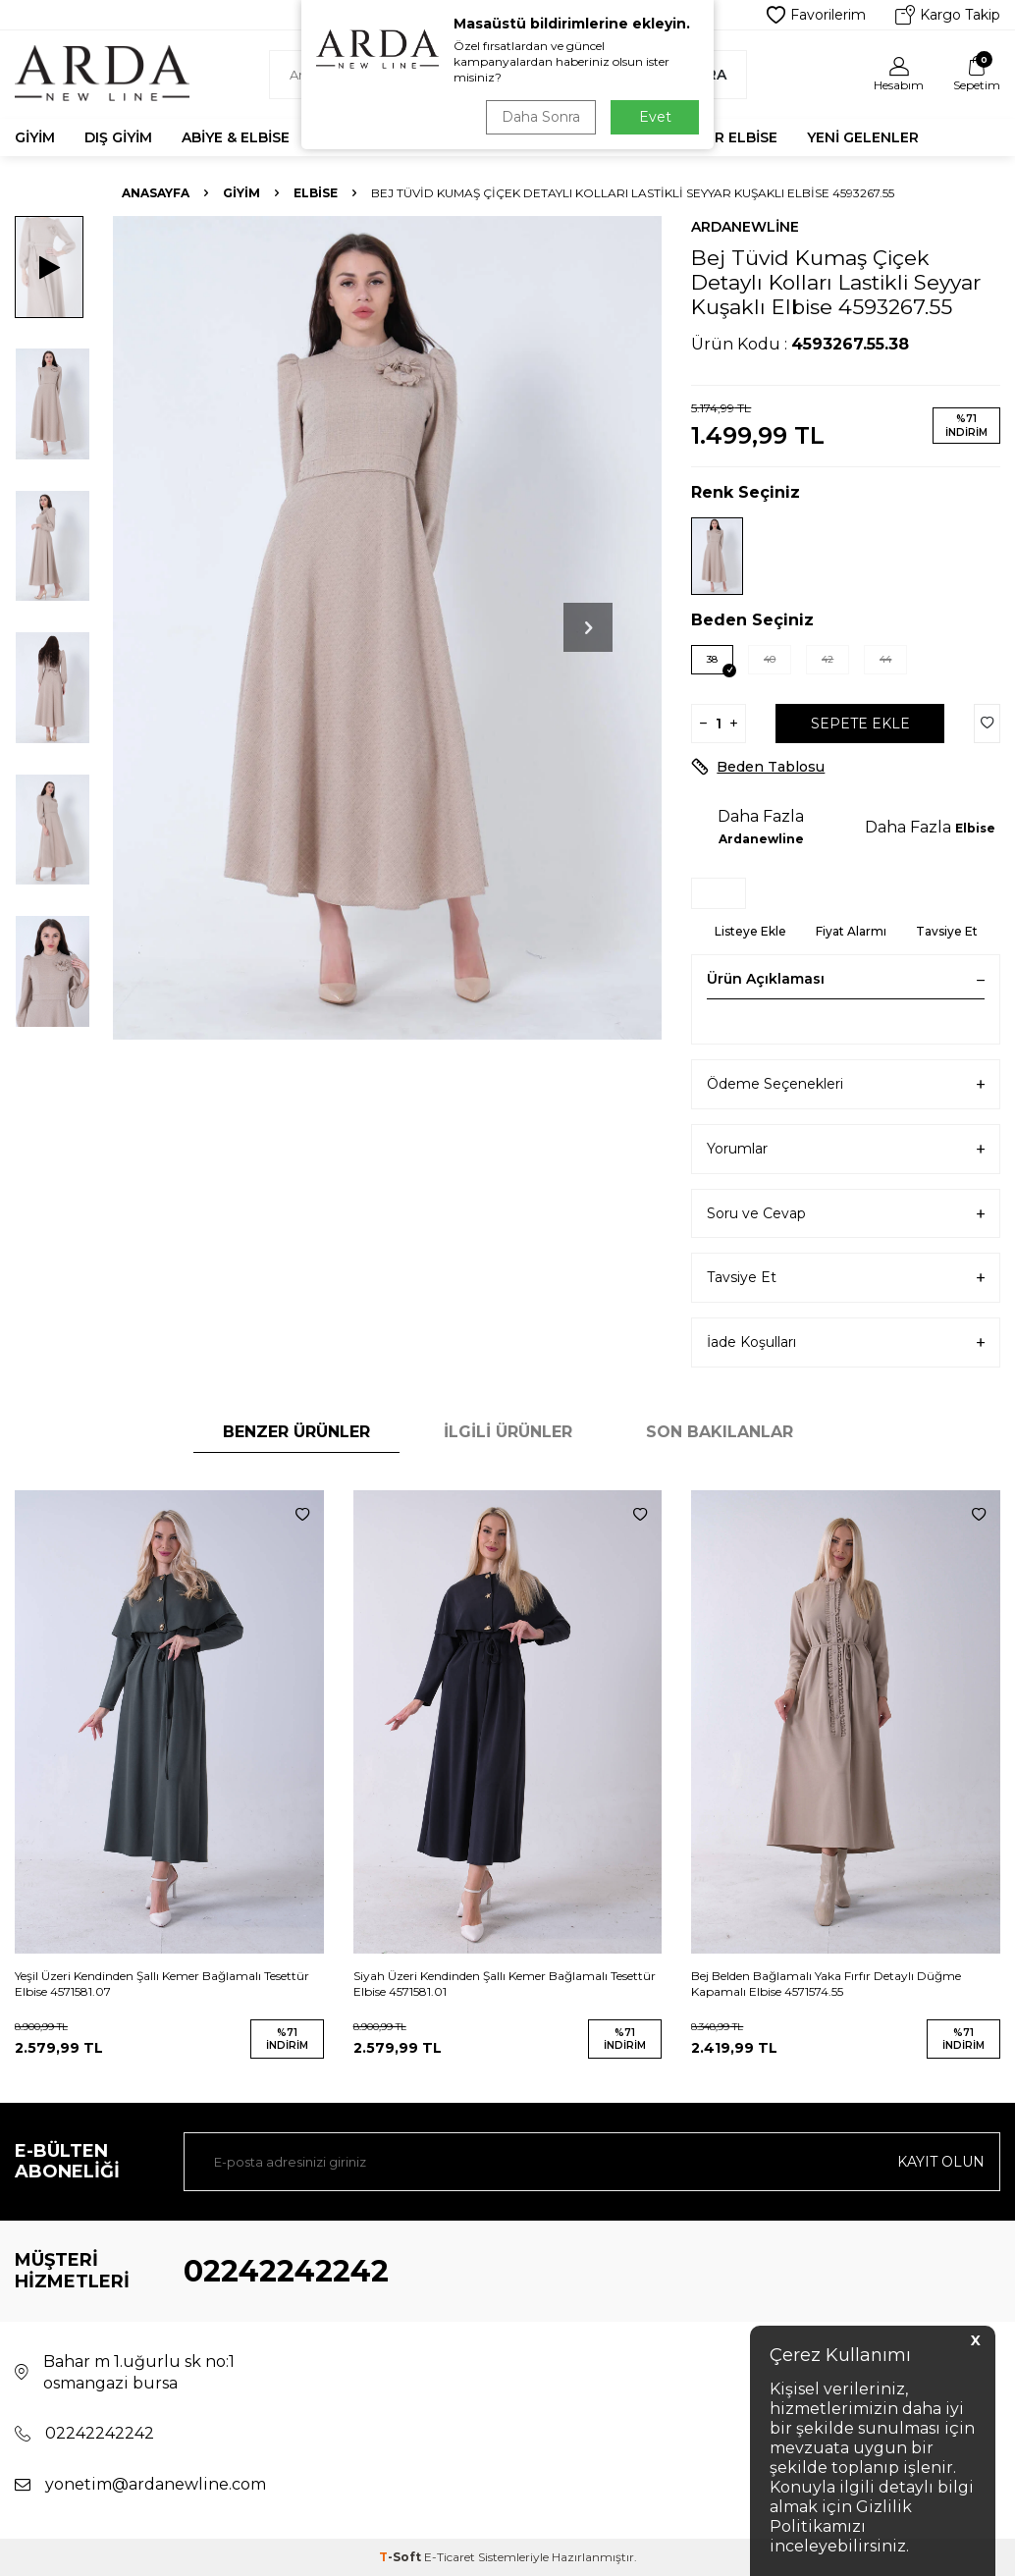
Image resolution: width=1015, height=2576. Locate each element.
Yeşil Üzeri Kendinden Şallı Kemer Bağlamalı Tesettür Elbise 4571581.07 (162, 1983)
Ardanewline (745, 227)
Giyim (35, 137)
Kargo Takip (947, 15)
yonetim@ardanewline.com (155, 2484)
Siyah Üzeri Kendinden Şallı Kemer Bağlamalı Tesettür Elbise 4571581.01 (504, 1983)
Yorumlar (846, 1149)
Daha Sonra (541, 117)
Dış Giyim (118, 137)
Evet (655, 117)
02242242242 (286, 2271)
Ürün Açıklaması (846, 979)
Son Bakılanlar (719, 1431)
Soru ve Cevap (846, 1214)
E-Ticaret (449, 2556)
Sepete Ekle (860, 723)
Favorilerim (816, 15)
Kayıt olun (941, 2162)
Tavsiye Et (947, 931)
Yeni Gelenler (863, 137)
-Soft (401, 2556)
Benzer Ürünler (296, 1431)
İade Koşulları (846, 1342)
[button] (588, 627)
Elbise (316, 193)
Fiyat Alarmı (851, 931)
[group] (387, 628)
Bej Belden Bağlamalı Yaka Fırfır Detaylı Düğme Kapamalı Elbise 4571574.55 (826, 1983)
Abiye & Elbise (236, 137)
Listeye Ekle (750, 931)
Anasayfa (155, 193)
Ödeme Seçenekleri (846, 1084)
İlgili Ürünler (508, 1431)
